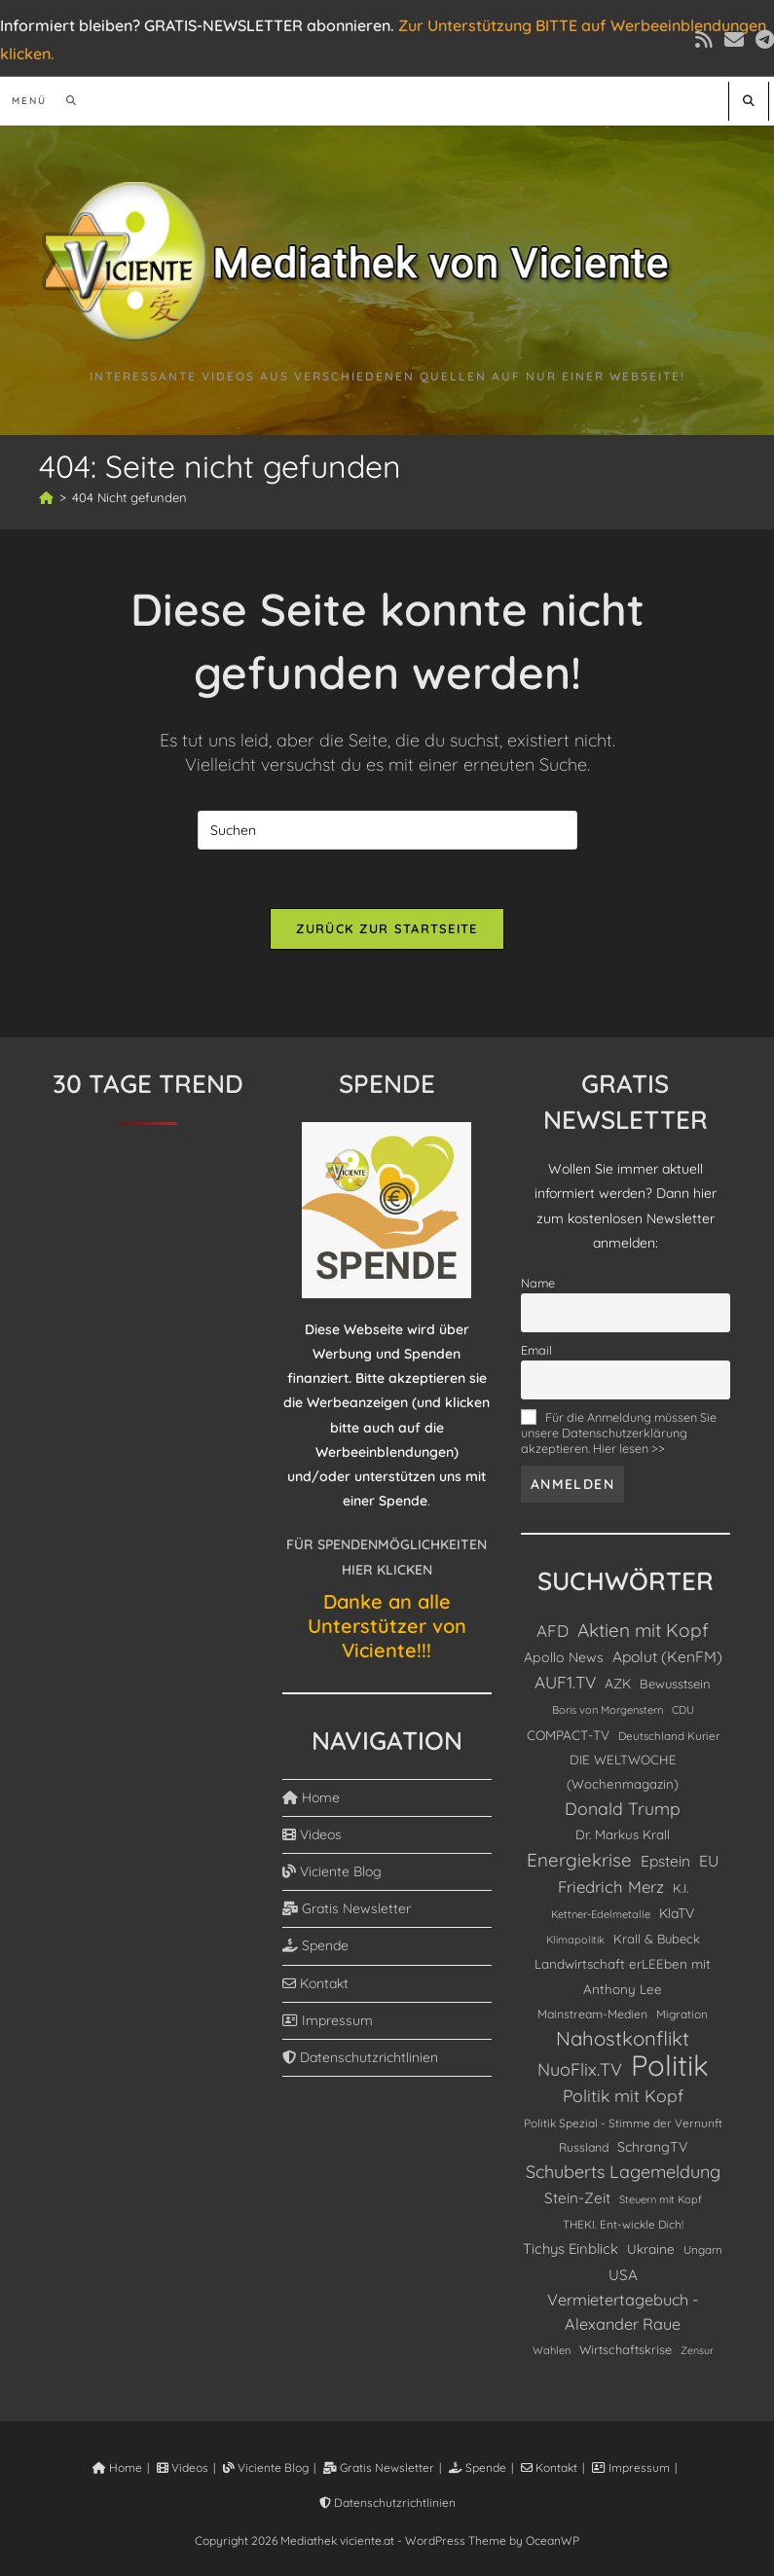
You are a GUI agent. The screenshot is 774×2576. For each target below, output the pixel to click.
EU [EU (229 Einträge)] (709, 1860)
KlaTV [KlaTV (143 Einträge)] (676, 1913)
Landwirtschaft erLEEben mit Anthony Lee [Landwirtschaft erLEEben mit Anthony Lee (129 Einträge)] (622, 1976)
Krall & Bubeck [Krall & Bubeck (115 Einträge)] (656, 1938)
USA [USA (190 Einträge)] (623, 2275)
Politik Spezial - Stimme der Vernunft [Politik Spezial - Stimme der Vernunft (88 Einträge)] (623, 2123)
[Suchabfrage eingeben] (387, 830)
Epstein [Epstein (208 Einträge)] (665, 1860)
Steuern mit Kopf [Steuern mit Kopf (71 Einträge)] (660, 2199)
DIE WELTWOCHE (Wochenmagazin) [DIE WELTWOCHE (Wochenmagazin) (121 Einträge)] (623, 1772)
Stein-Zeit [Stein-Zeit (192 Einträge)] (577, 2198)
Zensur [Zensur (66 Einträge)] (697, 2350)
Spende (315, 1945)
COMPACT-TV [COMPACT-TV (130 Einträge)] (568, 1734)
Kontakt (315, 1983)
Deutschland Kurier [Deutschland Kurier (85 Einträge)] (668, 1735)
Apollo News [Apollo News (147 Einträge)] (564, 1657)
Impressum (327, 2020)
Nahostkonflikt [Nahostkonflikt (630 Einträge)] (622, 2038)
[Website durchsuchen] (748, 101)
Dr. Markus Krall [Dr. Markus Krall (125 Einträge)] (622, 1834)
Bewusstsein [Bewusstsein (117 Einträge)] (675, 1683)
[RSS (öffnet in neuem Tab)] (704, 40)
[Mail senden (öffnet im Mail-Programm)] (734, 40)
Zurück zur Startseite (386, 928)
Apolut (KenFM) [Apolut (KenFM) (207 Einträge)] (667, 1656)
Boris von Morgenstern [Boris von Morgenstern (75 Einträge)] (607, 1710)
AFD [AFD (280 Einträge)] (552, 1630)
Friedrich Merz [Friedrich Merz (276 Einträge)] (611, 1886)
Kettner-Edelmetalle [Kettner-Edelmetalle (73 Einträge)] (600, 1914)
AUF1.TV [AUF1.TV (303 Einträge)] (565, 1682)
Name (538, 1282)
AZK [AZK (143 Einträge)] (618, 1683)
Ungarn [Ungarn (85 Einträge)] (702, 2249)
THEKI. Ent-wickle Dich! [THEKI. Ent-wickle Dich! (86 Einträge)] (623, 2224)
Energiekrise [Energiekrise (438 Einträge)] (579, 1859)
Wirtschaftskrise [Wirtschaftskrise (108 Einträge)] (625, 2349)
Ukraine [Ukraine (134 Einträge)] (651, 2248)
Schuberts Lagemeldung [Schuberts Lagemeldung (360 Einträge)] (623, 2171)
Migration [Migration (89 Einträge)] (682, 2014)
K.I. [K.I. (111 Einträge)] (680, 1888)
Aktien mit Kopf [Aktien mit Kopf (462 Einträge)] (643, 1630)
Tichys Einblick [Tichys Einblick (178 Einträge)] (570, 2248)
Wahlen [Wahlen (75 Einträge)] (552, 2350)
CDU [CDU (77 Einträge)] (683, 1710)
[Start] (46, 497)
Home (311, 1797)
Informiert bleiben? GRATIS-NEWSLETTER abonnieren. (197, 25)
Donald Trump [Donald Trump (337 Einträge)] (623, 1808)
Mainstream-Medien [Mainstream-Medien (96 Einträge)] (592, 2014)
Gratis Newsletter (346, 1908)
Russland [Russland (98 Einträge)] (583, 2147)
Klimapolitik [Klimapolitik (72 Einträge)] (575, 1939)
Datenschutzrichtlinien (360, 2057)
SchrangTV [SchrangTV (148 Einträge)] (652, 2147)
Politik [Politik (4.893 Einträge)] (670, 2065)
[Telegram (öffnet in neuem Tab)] (762, 40)
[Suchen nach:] (65, 100)
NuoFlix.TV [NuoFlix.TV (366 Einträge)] (579, 2069)
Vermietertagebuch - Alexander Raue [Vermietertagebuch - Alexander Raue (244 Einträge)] (622, 2312)
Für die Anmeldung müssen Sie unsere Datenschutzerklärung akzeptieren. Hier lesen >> (619, 1432)
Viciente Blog (332, 1871)
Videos (312, 1834)
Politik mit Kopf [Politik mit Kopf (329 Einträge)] (623, 2095)
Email (536, 1350)
